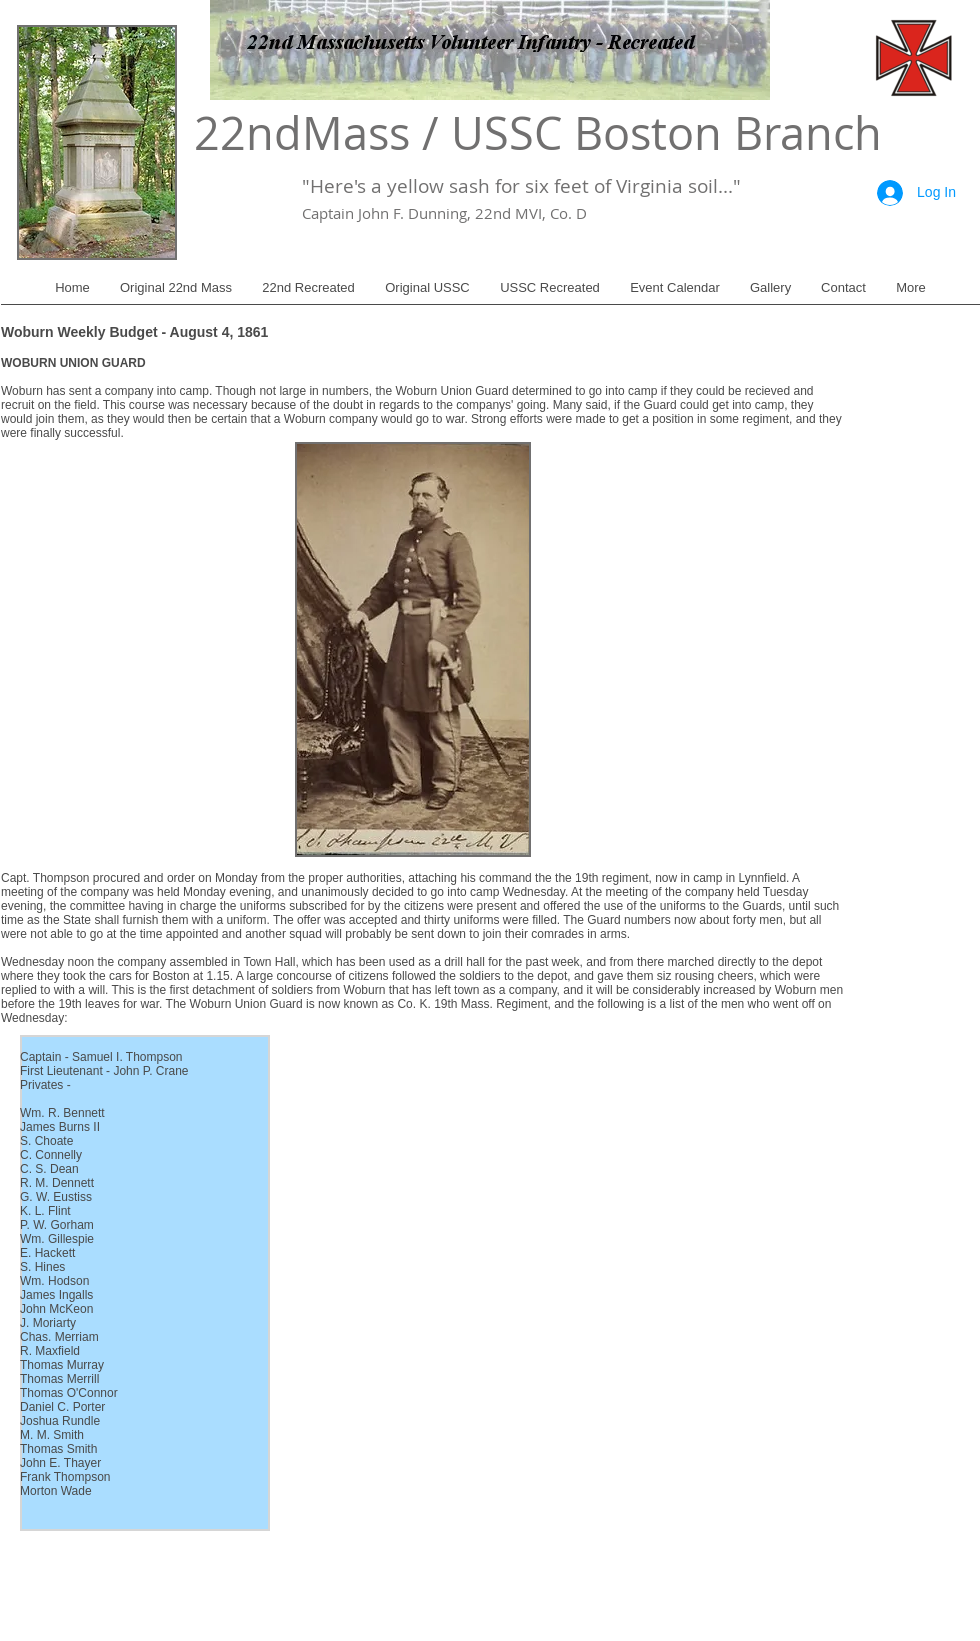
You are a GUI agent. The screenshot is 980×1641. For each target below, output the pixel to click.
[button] (176, 294)
